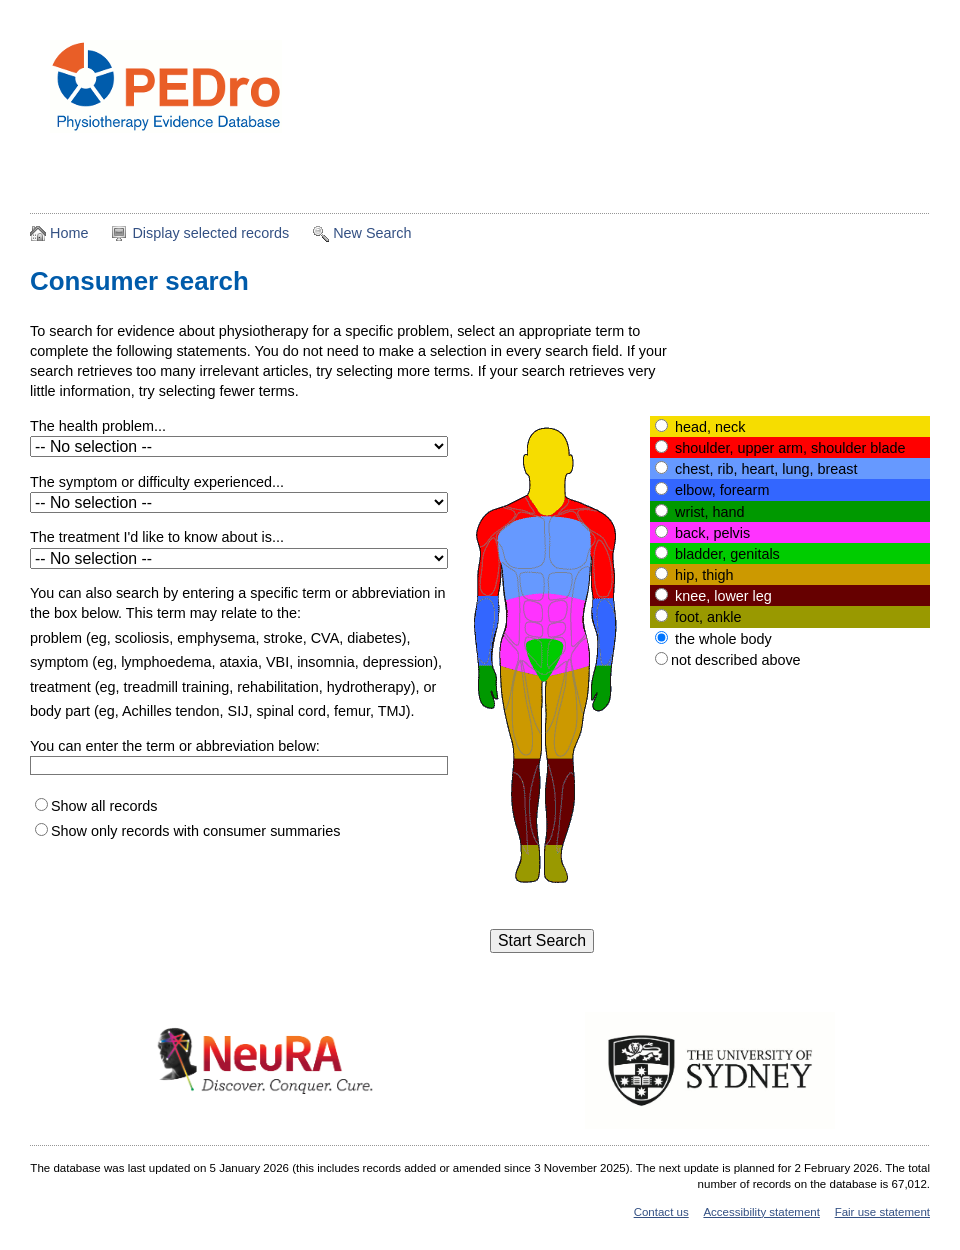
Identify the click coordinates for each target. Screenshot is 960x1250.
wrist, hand (710, 512)
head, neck (710, 427)
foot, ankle (708, 617)
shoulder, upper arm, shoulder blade (790, 448)
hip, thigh (704, 575)
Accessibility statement (761, 1212)
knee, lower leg (723, 596)
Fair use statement (882, 1212)
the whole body (723, 639)
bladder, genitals (727, 554)
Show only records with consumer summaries (196, 831)
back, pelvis (712, 533)
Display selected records (210, 233)
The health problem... (98, 426)
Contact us (661, 1212)
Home (69, 233)
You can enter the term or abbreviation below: (175, 746)
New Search (372, 233)
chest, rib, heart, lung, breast (766, 469)
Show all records (104, 806)
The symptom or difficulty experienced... (157, 482)
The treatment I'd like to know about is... (157, 537)
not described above (736, 660)
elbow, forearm (722, 490)
